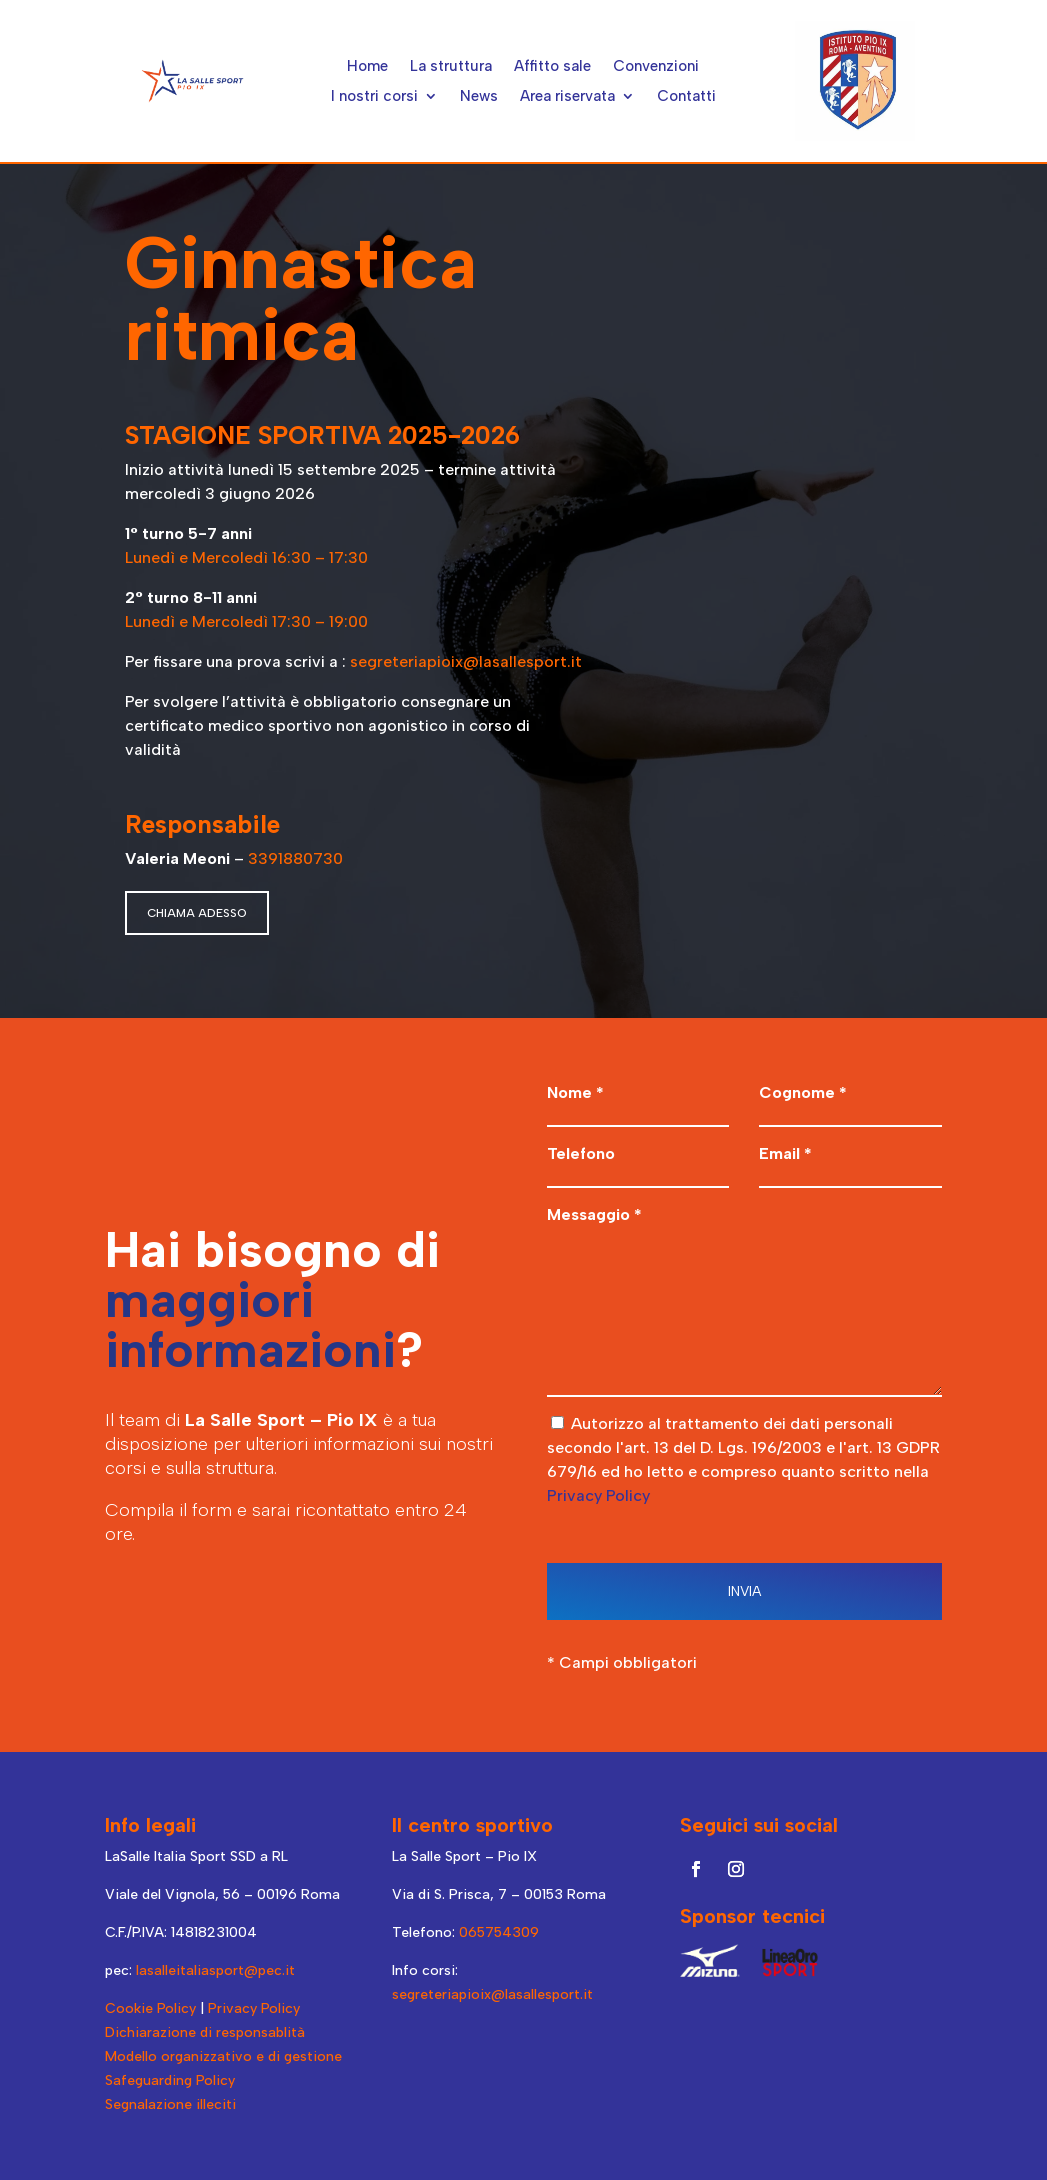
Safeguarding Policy (170, 2080)
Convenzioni (656, 67)
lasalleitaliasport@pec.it (215, 1970)
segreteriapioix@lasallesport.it (468, 661)
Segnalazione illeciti (170, 2104)
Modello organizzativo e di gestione (223, 2056)
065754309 (499, 1932)
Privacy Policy (598, 1495)
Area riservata (567, 97)
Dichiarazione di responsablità (205, 2032)
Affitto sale (552, 67)
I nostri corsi (374, 97)
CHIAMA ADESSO (197, 913)
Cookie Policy (150, 2008)
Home (367, 67)
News (479, 97)
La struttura (451, 67)
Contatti (686, 97)
